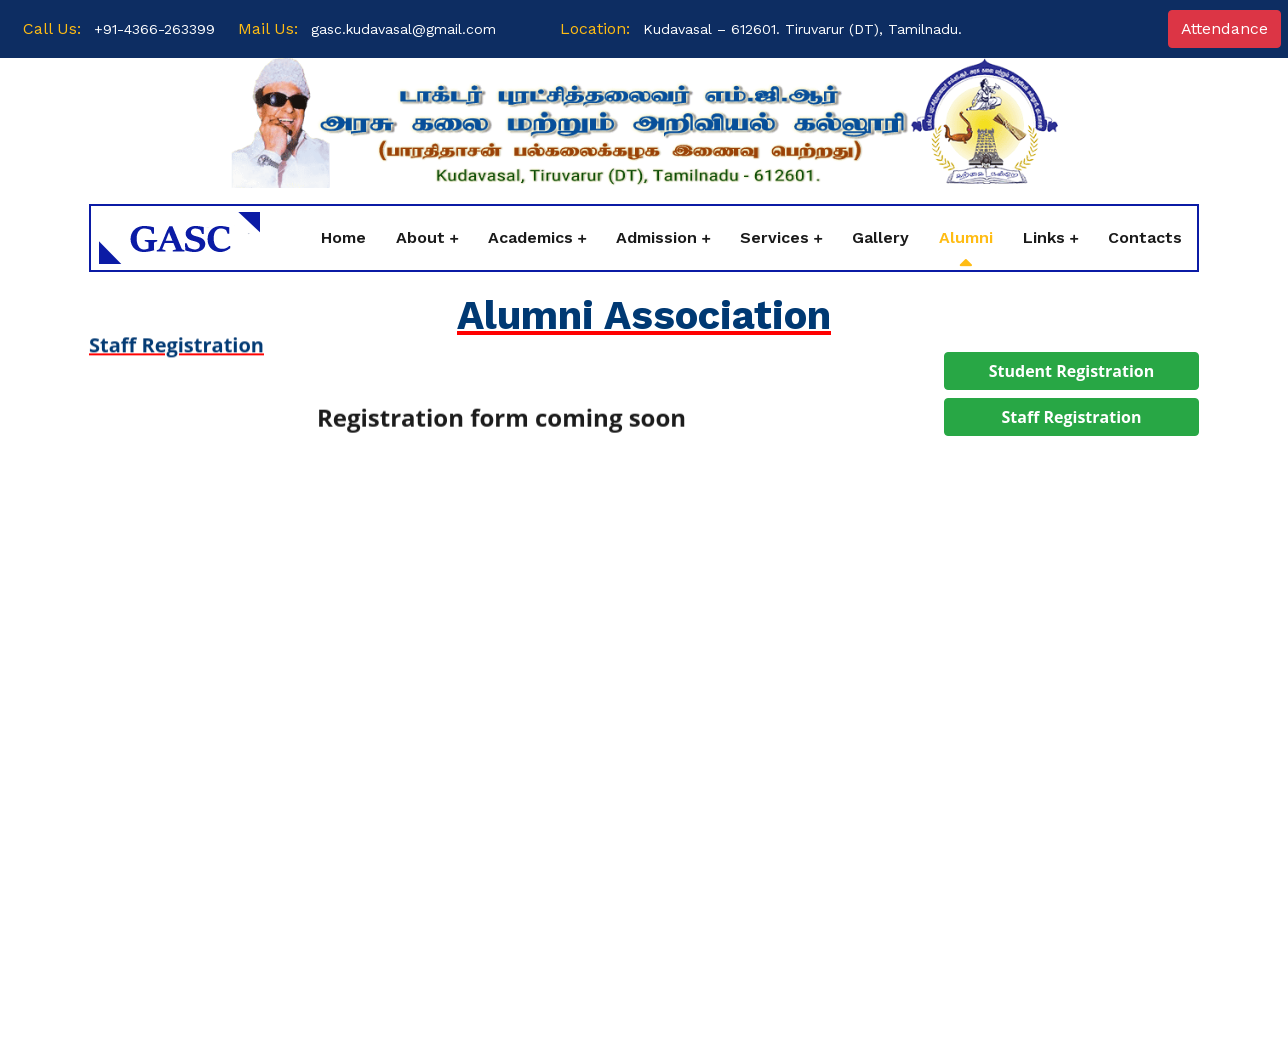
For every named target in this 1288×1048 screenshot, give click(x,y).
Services (774, 237)
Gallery (880, 237)
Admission (656, 237)
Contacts (1145, 237)
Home (343, 237)
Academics (530, 237)
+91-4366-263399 (154, 29)
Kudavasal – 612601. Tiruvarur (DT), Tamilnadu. (802, 29)
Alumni (966, 237)
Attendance (1224, 28)
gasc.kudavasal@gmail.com (403, 29)
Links (1044, 237)
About (420, 237)
